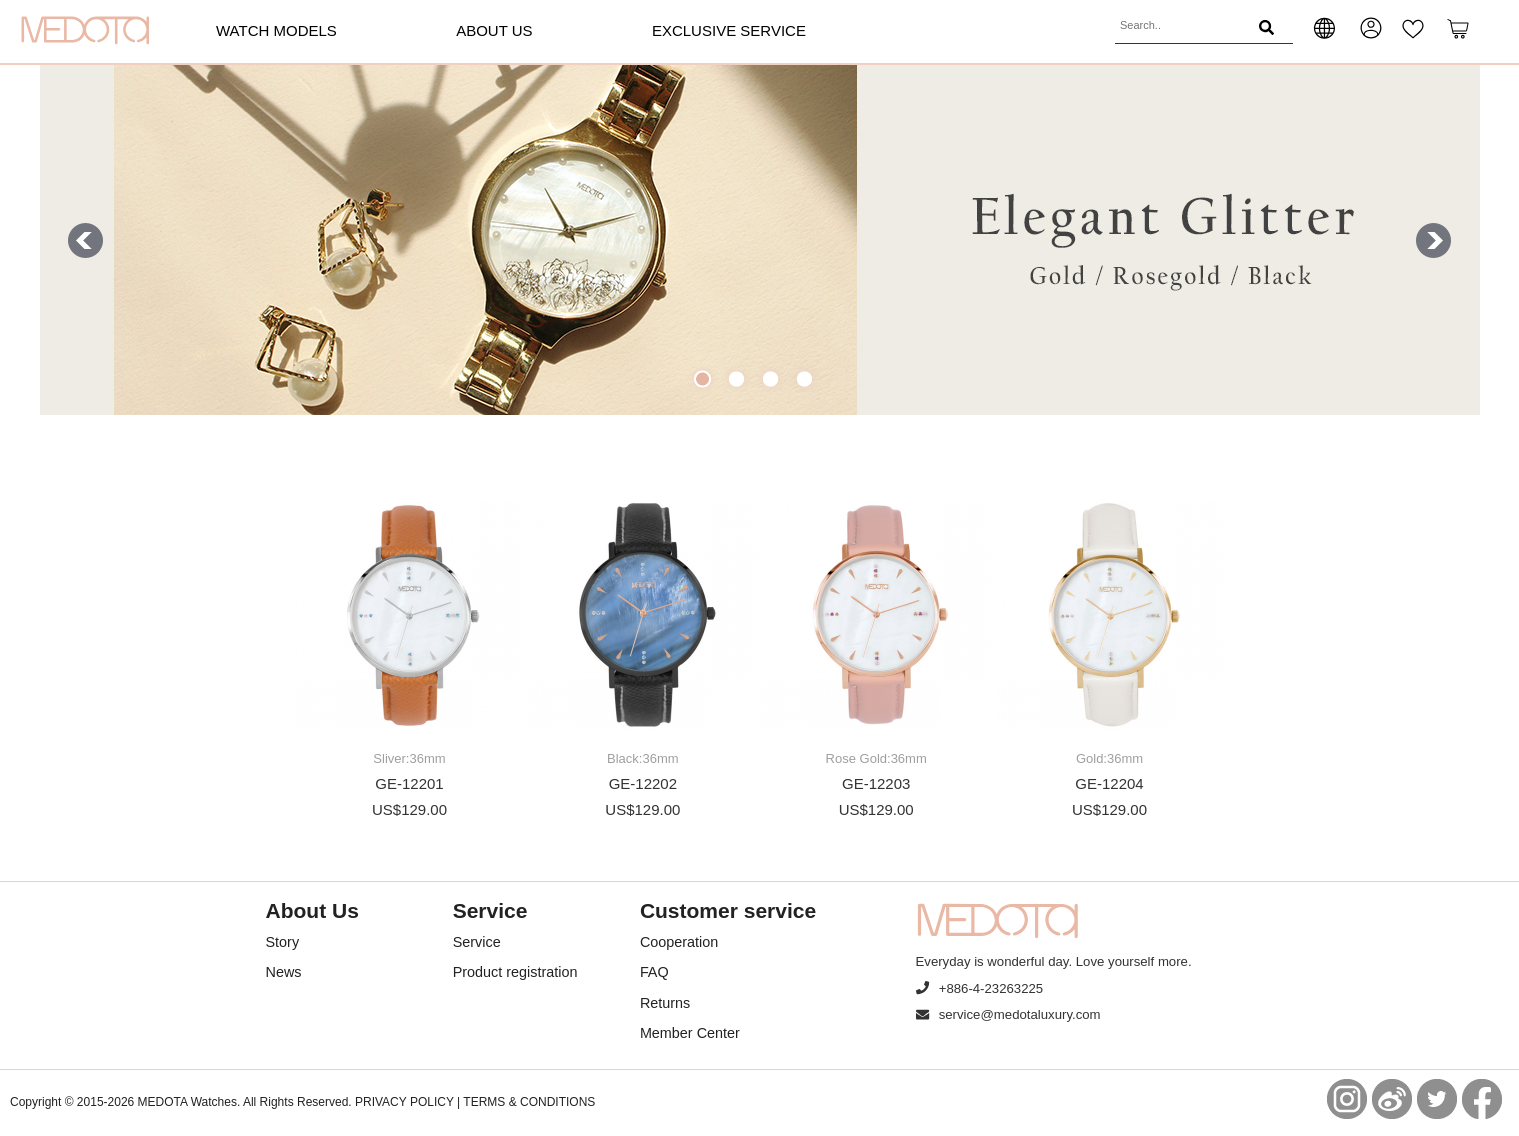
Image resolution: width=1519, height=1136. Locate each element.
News (284, 972)
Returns (665, 1003)
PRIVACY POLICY (404, 1102)
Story (283, 942)
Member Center (690, 1033)
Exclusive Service (729, 30)
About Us (494, 30)
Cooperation (679, 942)
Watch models (276, 30)
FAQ (654, 972)
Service (477, 942)
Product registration (515, 972)
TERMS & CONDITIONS (529, 1102)
